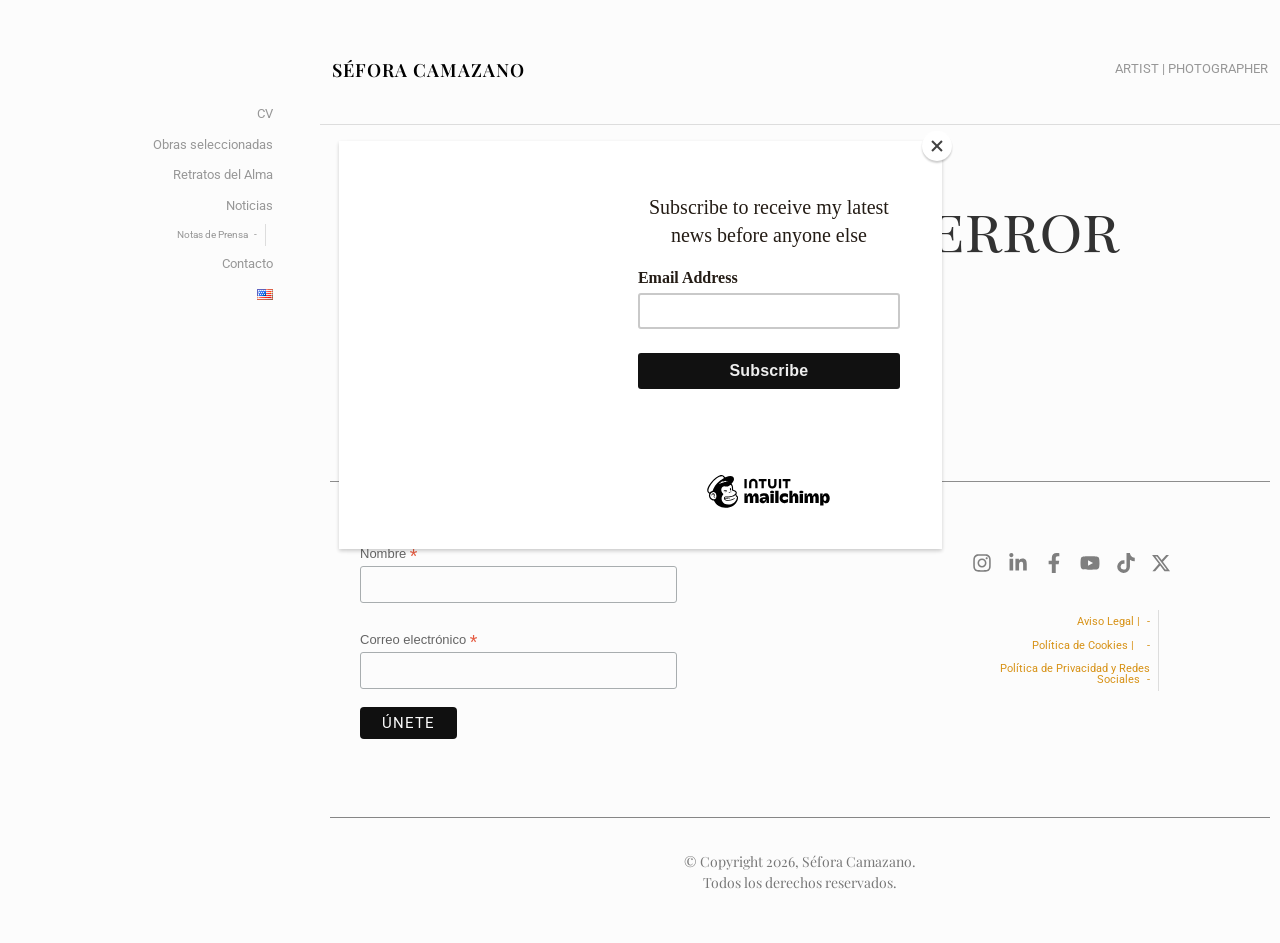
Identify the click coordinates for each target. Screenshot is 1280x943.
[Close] (937, 146)
